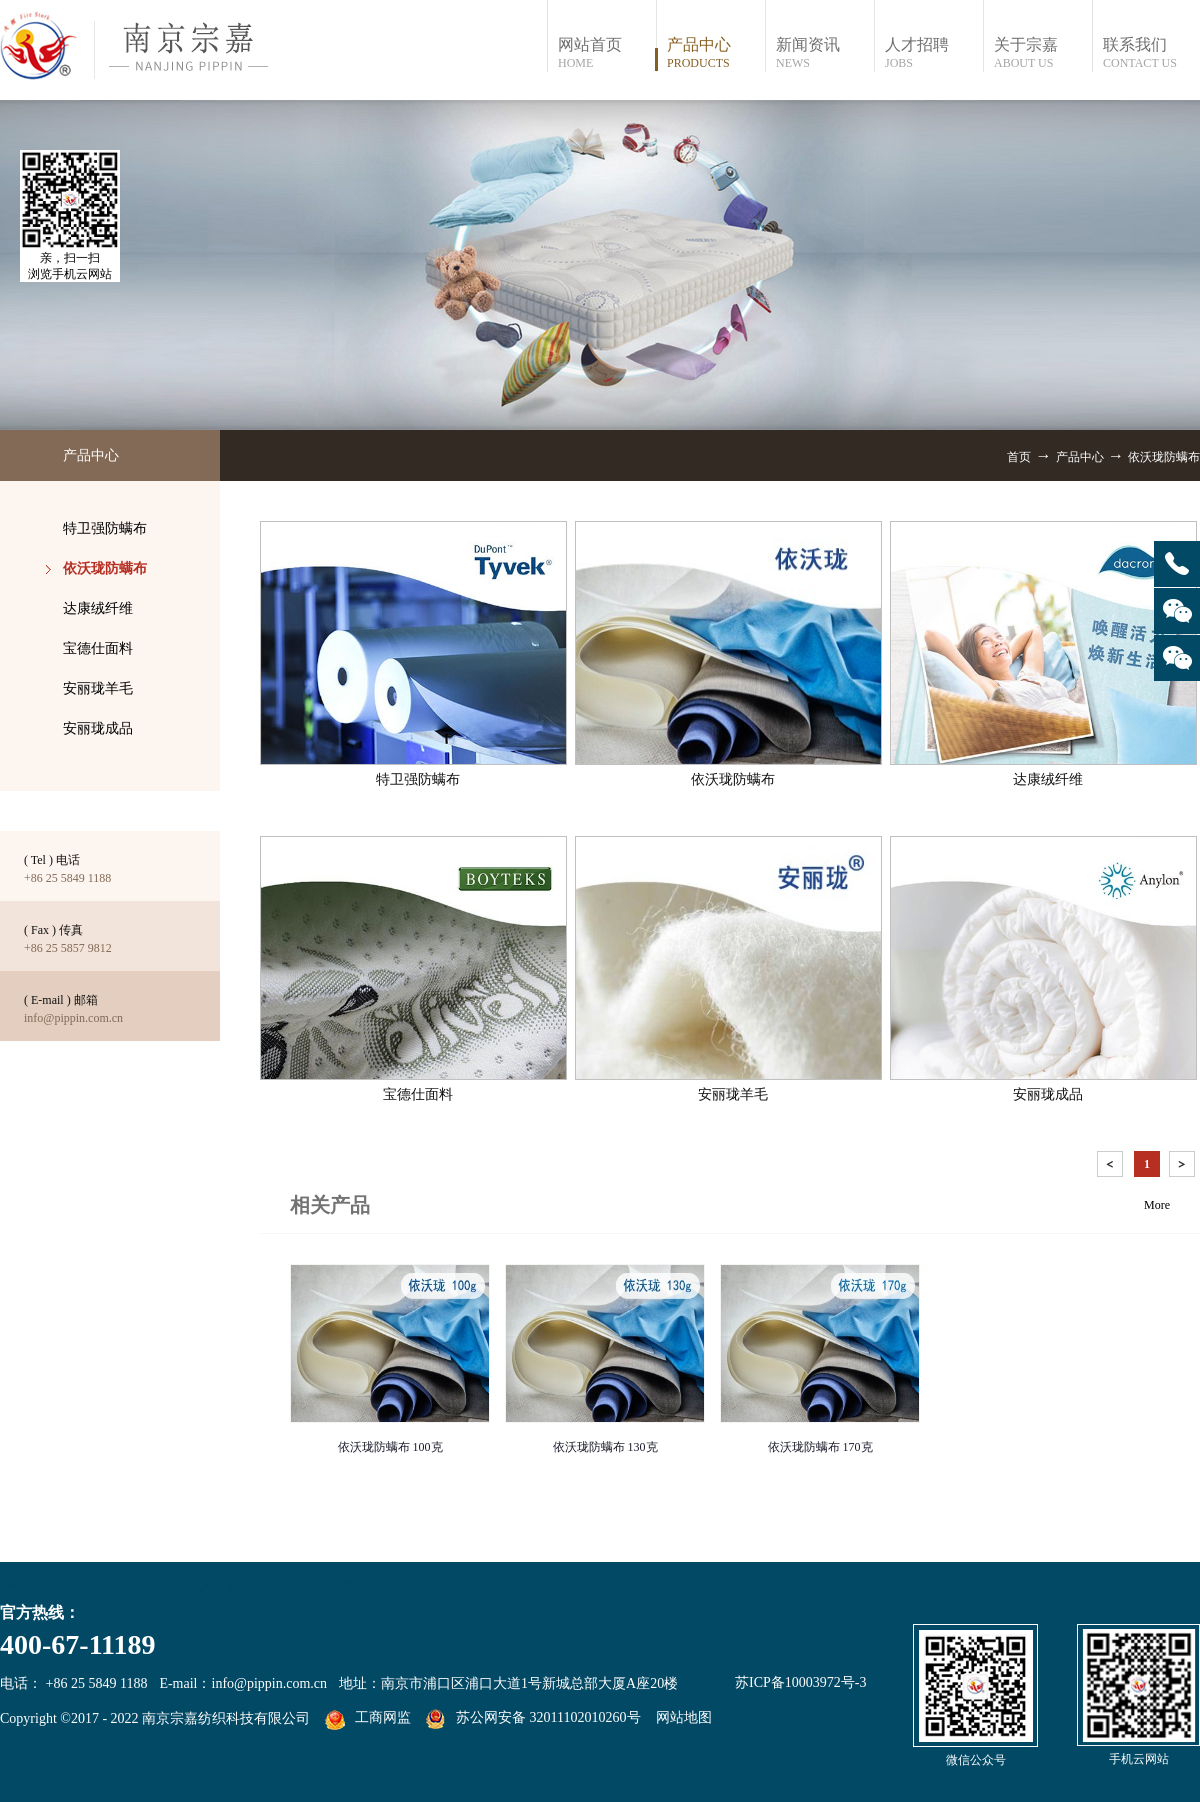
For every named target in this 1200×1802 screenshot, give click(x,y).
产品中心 (1080, 457)
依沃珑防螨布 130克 (605, 1447)
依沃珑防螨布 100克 (390, 1447)
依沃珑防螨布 (1164, 457)
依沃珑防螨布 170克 (820, 1447)
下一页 (1184, 1167)
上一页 (1112, 1167)
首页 (1019, 457)
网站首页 (606, 53)
